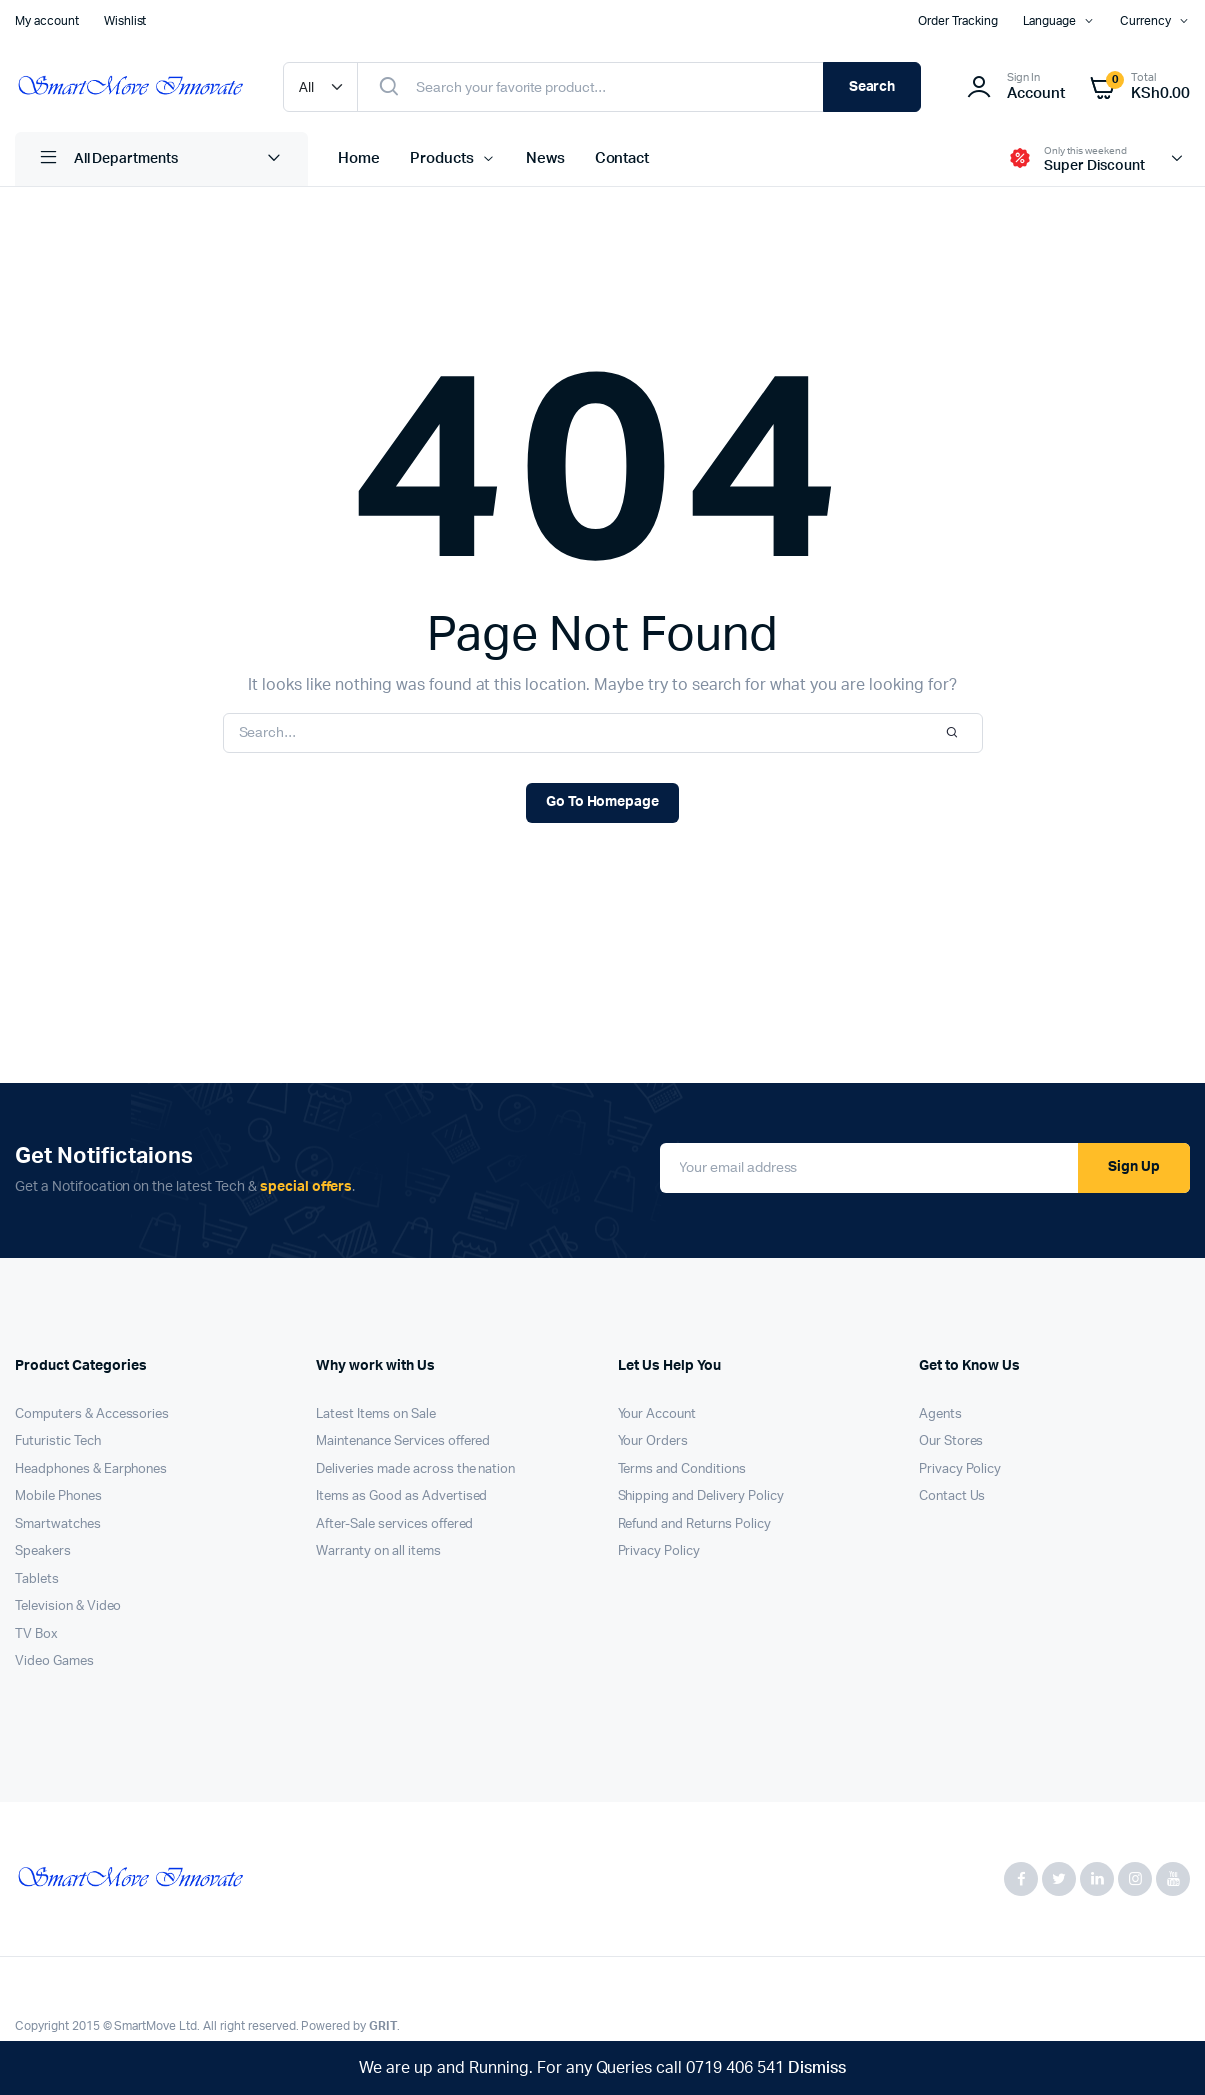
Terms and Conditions (682, 1469)
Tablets (37, 1579)
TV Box (36, 1634)
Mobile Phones (58, 1496)
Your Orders (653, 1441)
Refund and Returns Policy (694, 1524)
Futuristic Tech (58, 1441)
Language (1050, 21)
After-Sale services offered (394, 1524)
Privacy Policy (659, 1551)
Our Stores (951, 1441)
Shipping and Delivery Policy (701, 1496)
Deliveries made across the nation (415, 1469)
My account (47, 21)
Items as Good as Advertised (401, 1496)
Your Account (657, 1414)
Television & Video (68, 1606)
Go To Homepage (603, 802)
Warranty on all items (378, 1551)
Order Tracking (958, 21)
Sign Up (1134, 1167)
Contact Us (952, 1496)
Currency (1145, 21)
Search (872, 87)
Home (359, 158)
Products (442, 158)
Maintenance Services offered (403, 1441)
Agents (940, 1414)
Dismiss (817, 2068)
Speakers (43, 1551)
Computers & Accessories (92, 1414)
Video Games (54, 1661)
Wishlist (125, 21)
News (545, 158)
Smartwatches (58, 1524)
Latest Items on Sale (375, 1414)
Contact (622, 158)
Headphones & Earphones (91, 1469)
